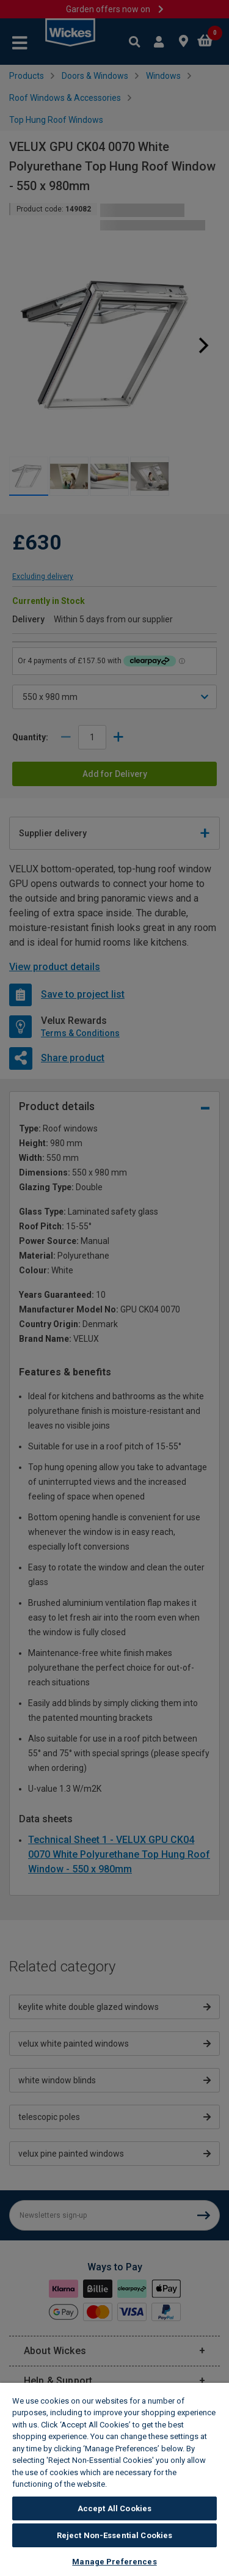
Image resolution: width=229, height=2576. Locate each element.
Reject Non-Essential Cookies (115, 2535)
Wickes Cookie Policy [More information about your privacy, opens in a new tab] (151, 2484)
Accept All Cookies (114, 2508)
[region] (114, 2479)
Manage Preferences (114, 2561)
